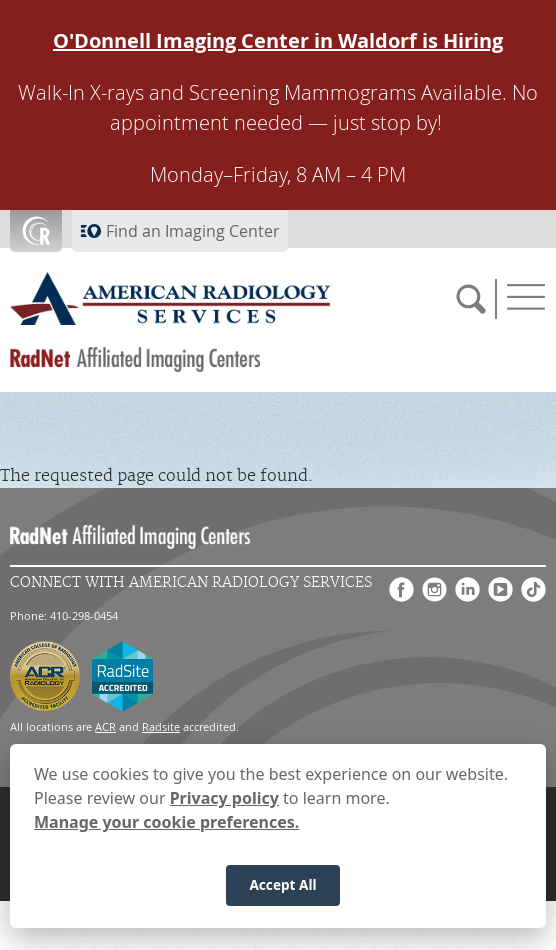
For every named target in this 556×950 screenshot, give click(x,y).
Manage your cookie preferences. (166, 826)
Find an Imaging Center (193, 231)
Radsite (161, 726)
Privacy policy (224, 802)
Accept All (282, 888)
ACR (105, 726)
